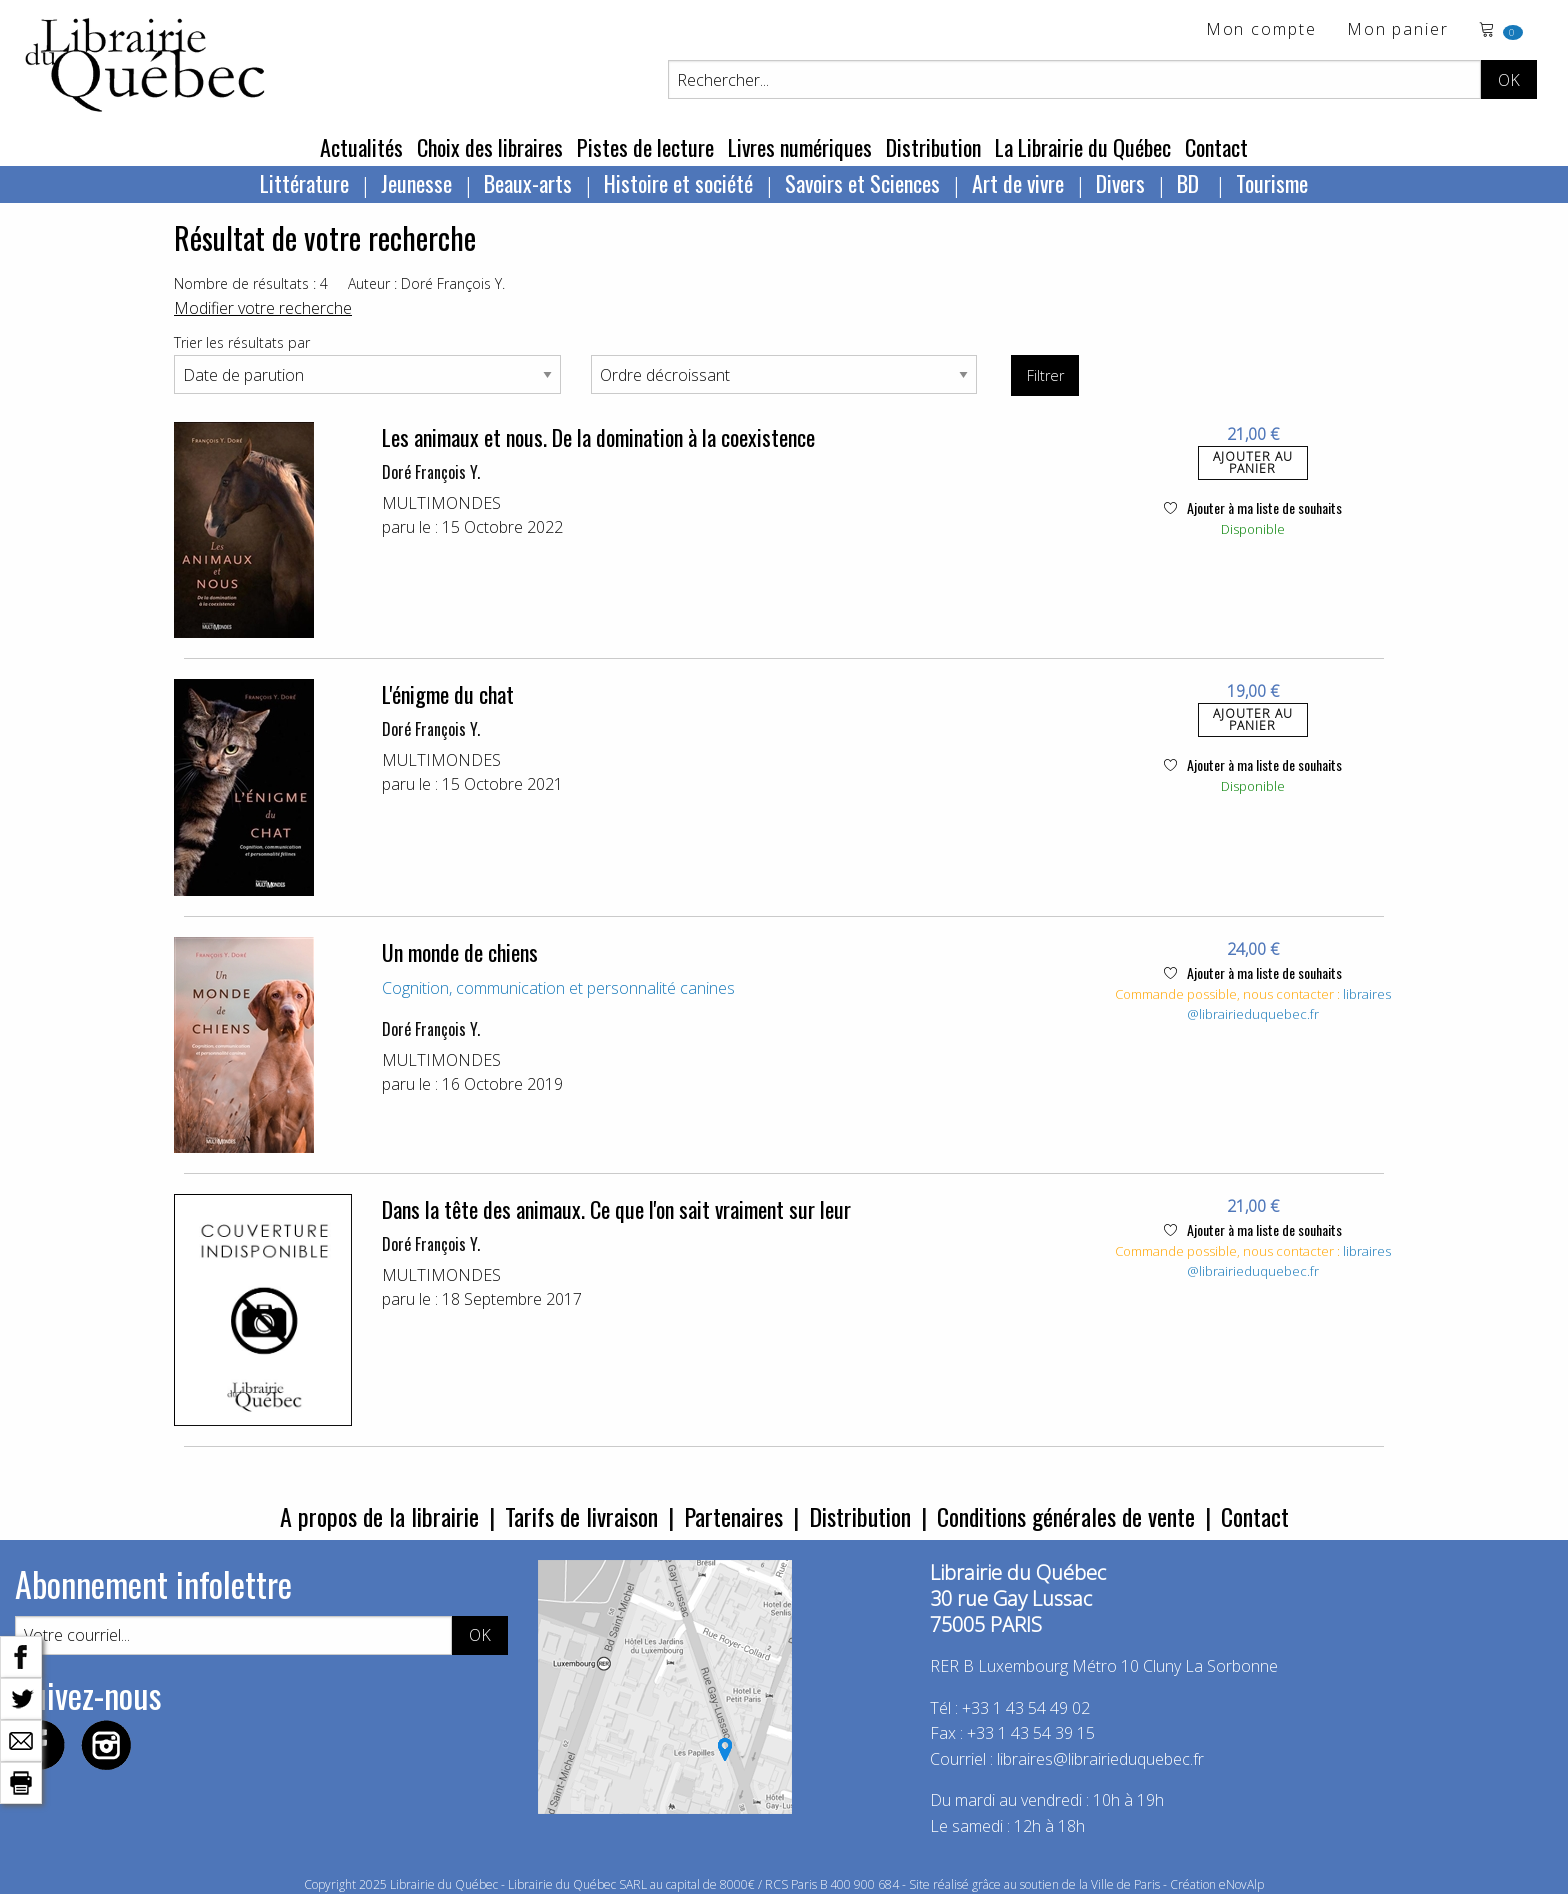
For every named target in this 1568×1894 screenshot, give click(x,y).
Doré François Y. (431, 472)
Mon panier (1398, 30)
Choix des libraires (490, 147)
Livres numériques (800, 147)
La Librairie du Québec (1083, 147)
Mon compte (1261, 30)
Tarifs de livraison (581, 1516)
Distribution (933, 147)
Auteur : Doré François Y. (426, 283)
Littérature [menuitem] (304, 183)
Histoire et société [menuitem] (678, 183)
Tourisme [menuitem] (1272, 183)
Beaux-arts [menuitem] (528, 183)
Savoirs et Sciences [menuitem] (862, 183)
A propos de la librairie (379, 1516)
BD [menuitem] (1190, 183)
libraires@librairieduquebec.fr (1289, 1004)
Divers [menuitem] (1120, 183)
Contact (1216, 147)
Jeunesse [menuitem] (416, 183)
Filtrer (1045, 375)
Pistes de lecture (645, 147)
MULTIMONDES (441, 503)
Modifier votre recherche (263, 308)
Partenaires (733, 1516)
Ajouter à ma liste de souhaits (1253, 507)
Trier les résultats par (242, 342)
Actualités (361, 147)
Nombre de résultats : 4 (251, 283)
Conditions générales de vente (1066, 1516)
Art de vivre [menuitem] (1018, 183)
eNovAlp (1241, 1884)
